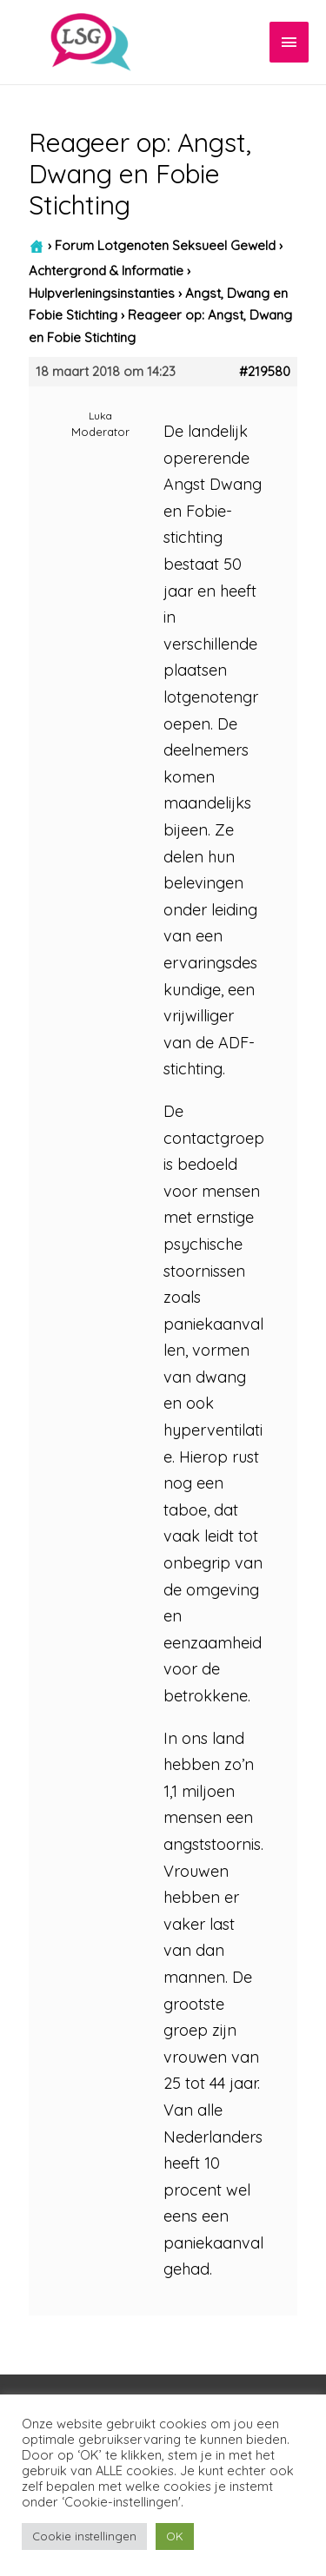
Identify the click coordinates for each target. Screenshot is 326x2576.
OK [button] (174, 2536)
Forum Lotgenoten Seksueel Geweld (165, 245)
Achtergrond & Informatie (106, 270)
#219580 (264, 372)
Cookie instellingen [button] (84, 2536)
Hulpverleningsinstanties (102, 293)
